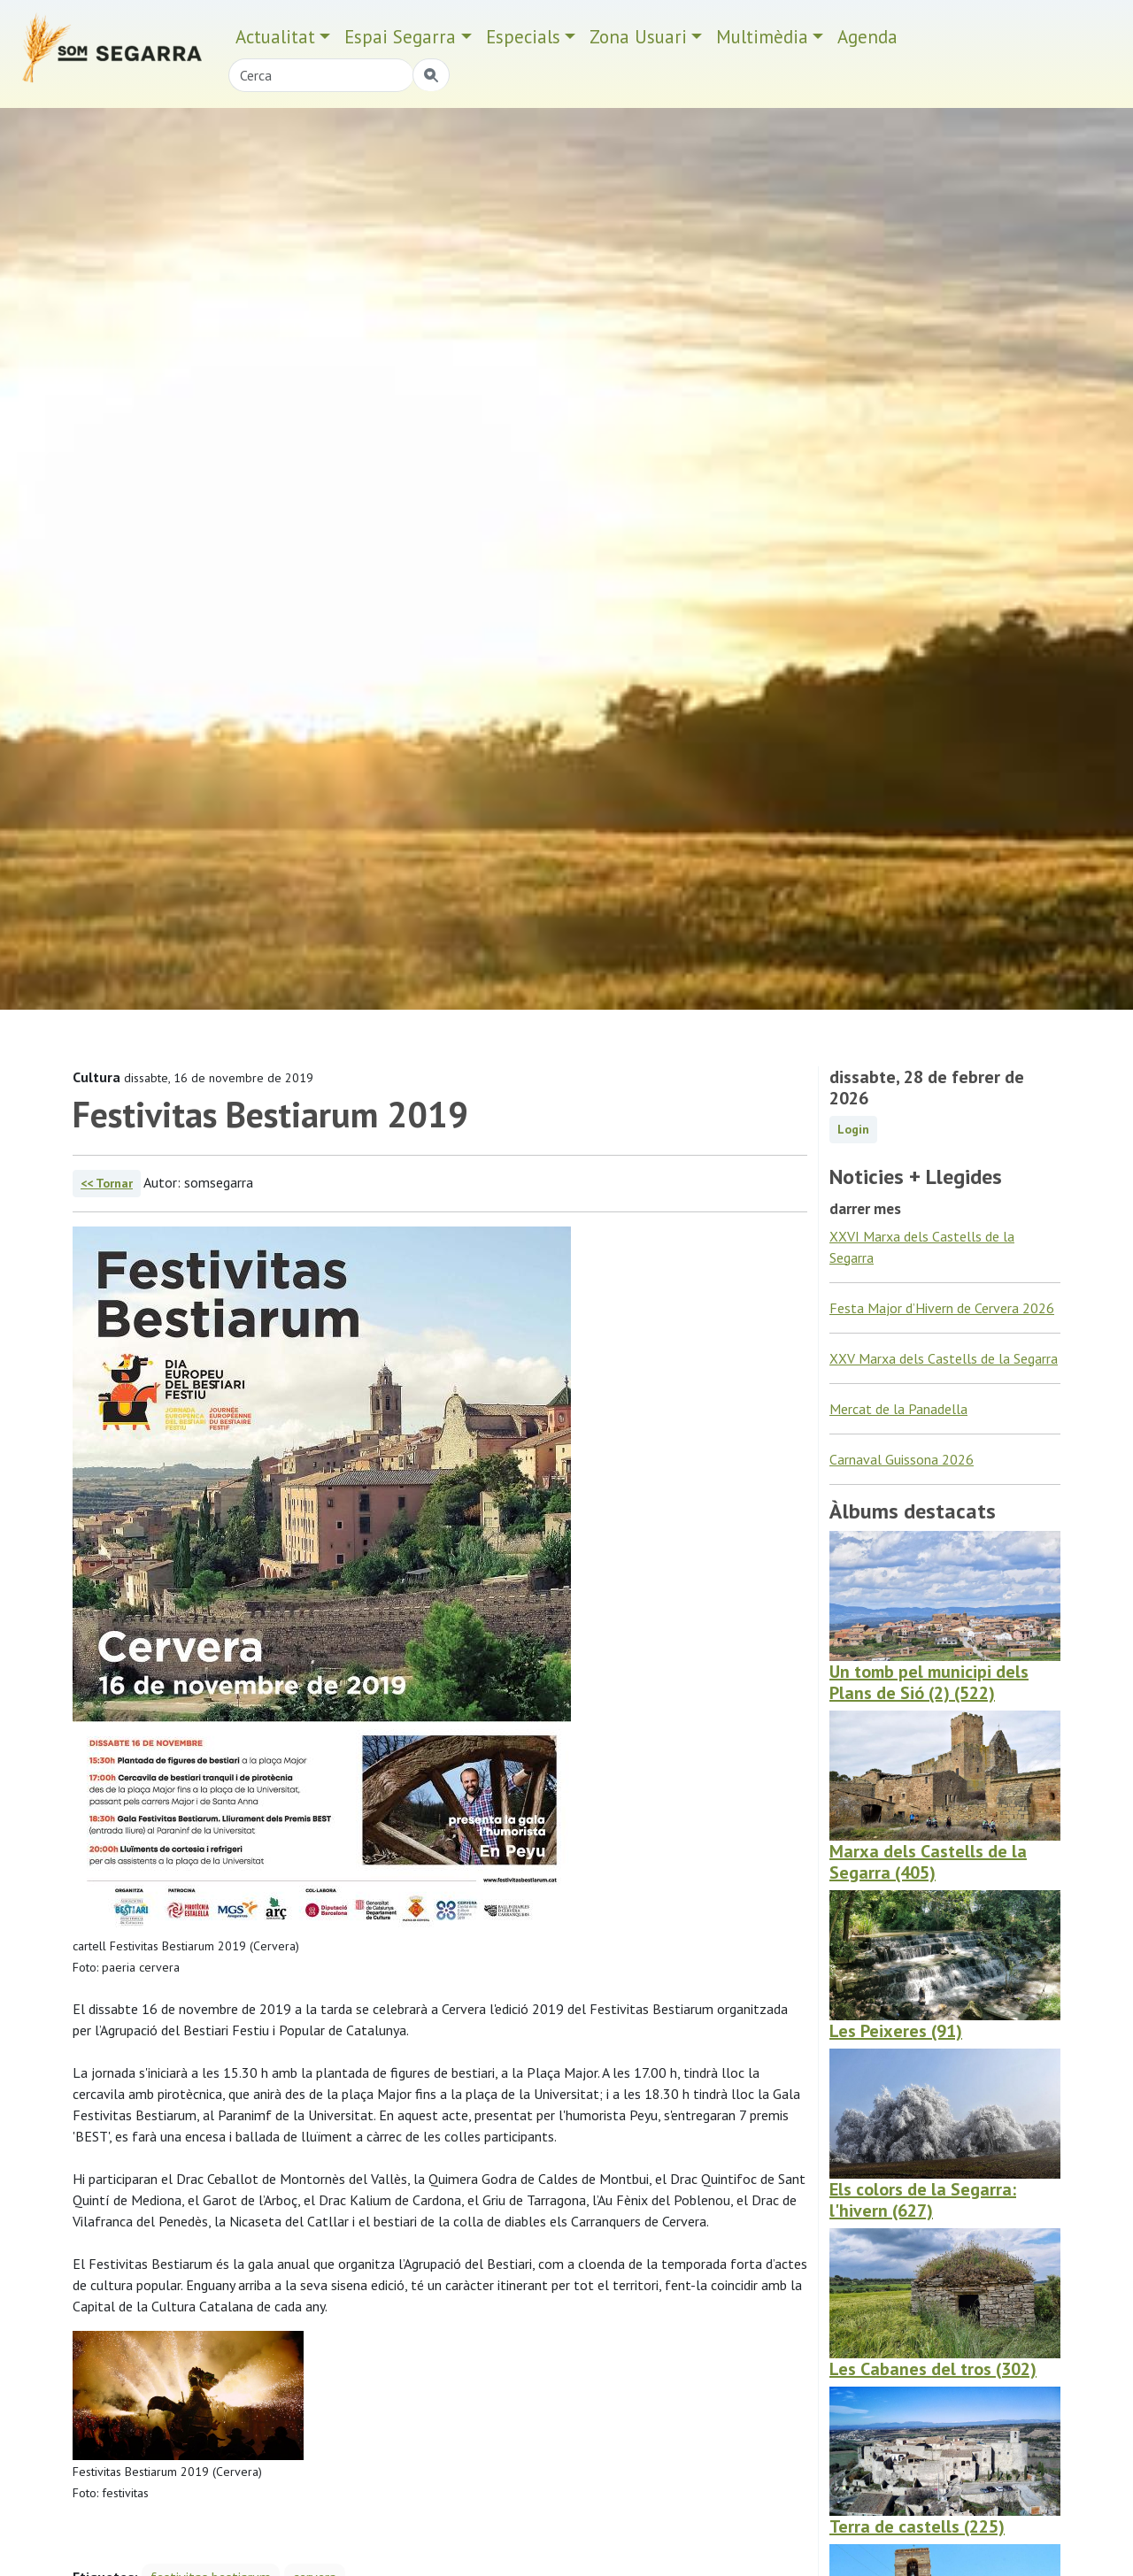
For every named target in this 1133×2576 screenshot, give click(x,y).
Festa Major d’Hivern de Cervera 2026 (941, 1308)
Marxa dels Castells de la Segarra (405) (928, 1862)
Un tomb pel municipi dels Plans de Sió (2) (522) (929, 1682)
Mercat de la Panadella (898, 1409)
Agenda (867, 37)
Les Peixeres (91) (895, 2030)
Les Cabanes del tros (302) (933, 2368)
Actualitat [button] (275, 37)
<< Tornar (107, 1183)
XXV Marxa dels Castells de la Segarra (943, 1358)
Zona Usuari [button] (638, 37)
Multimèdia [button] (762, 37)
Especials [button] (523, 37)
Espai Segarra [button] (400, 37)
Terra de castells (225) (917, 2526)
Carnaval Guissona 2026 (901, 1459)
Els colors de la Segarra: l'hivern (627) (922, 2200)
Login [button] (853, 1129)
